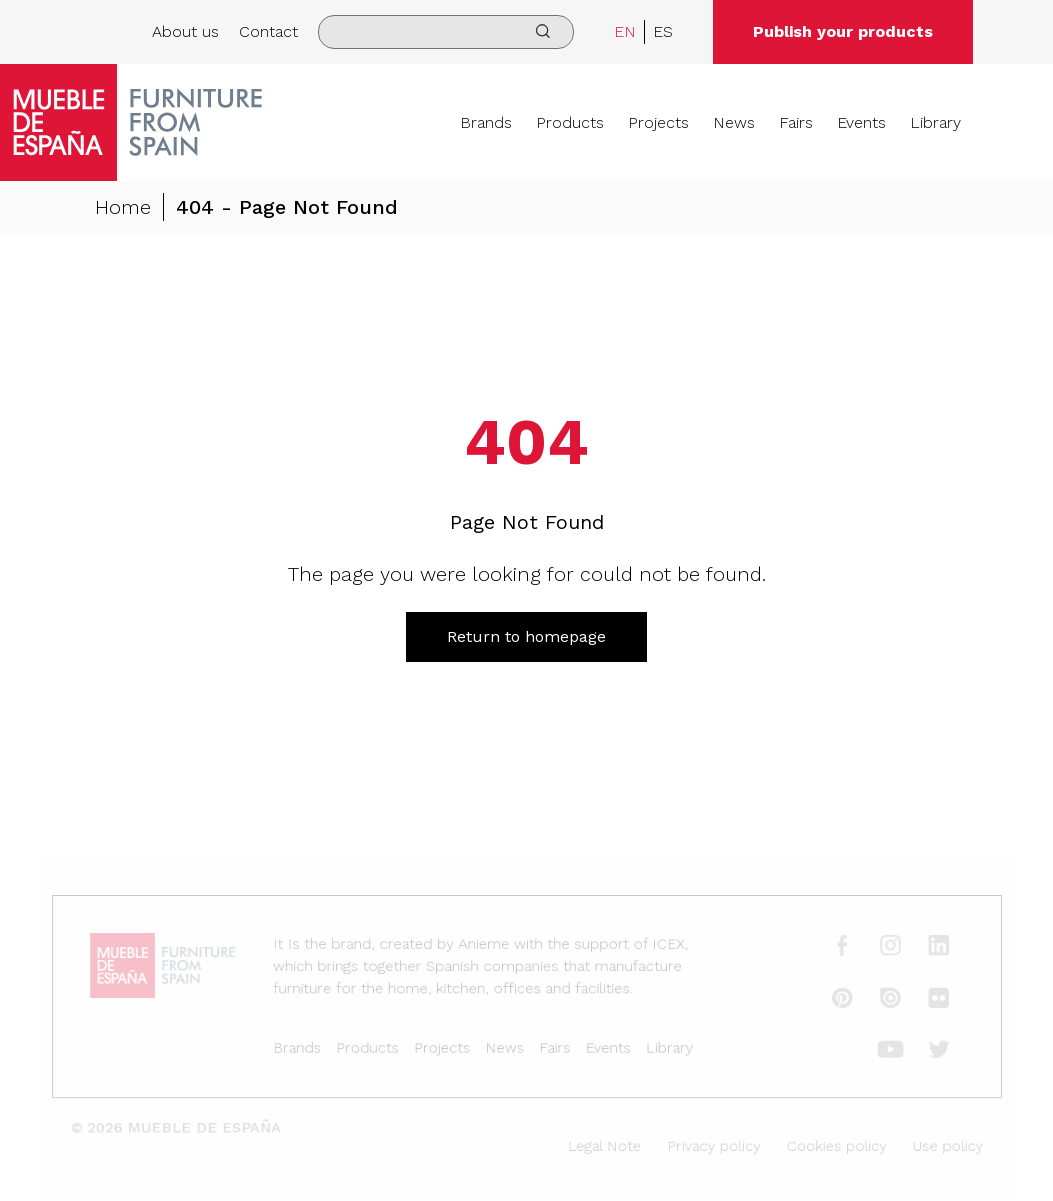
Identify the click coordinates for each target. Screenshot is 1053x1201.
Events (861, 122)
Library (935, 122)
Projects (658, 122)
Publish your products (843, 31)
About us (185, 31)
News (734, 122)
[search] (446, 32)
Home (123, 208)
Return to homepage (526, 636)
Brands (486, 122)
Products (570, 122)
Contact (268, 31)
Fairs (796, 122)
